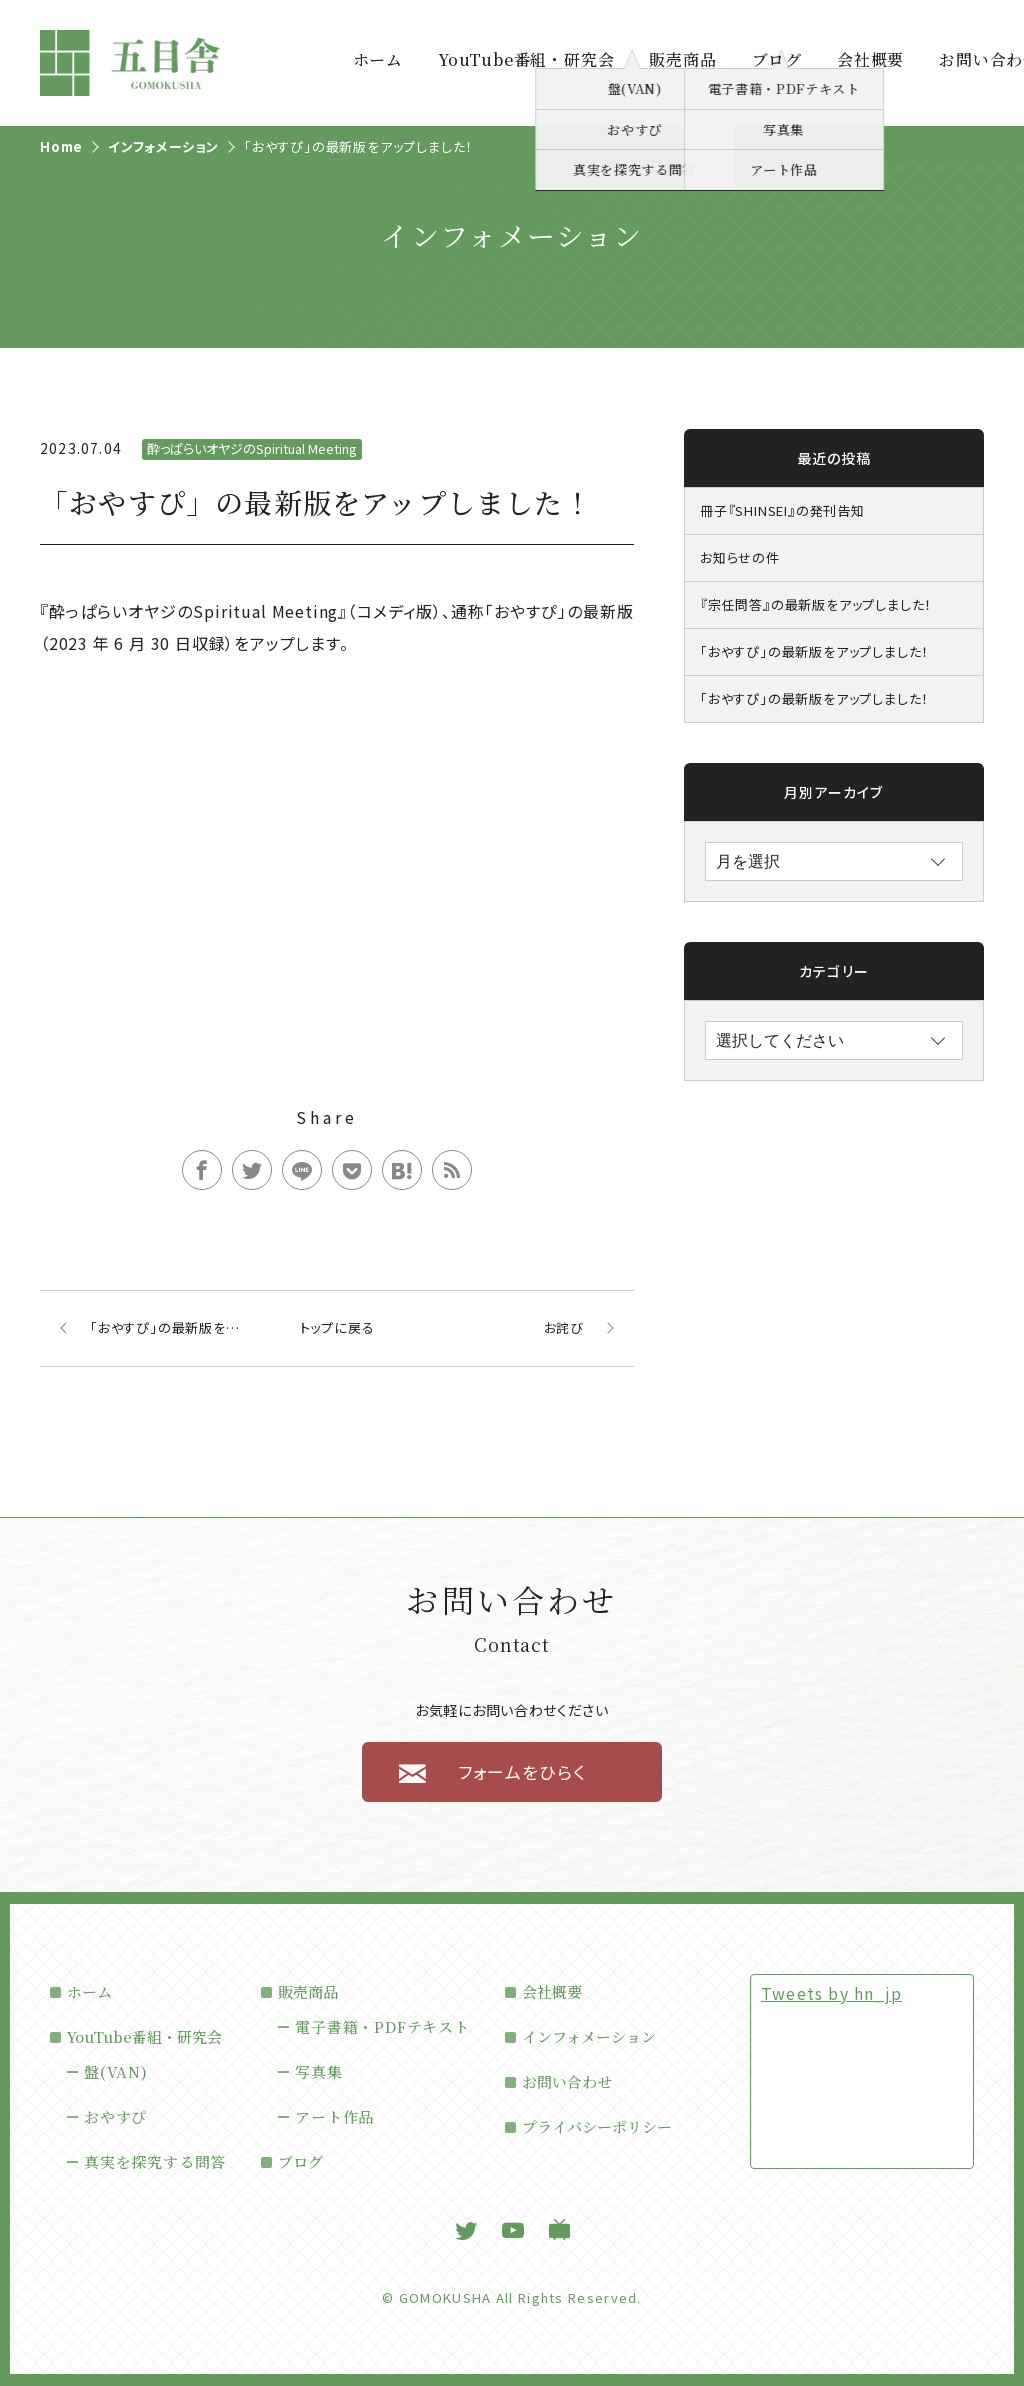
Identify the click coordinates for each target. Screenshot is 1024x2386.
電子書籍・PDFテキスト (382, 2026)
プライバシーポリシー (597, 2126)
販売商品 (682, 60)
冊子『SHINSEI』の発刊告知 (782, 510)
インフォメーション (589, 2036)
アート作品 (334, 2116)
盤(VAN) (116, 2071)
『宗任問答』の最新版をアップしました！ (816, 604)
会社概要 (870, 60)
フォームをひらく (522, 1771)
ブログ (777, 60)
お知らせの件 (740, 557)
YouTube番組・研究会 (526, 60)
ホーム (378, 60)
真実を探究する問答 (155, 2161)
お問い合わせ (567, 2081)
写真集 (318, 2071)
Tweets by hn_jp (831, 1993)
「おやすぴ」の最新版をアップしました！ (814, 651)
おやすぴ (115, 2116)
